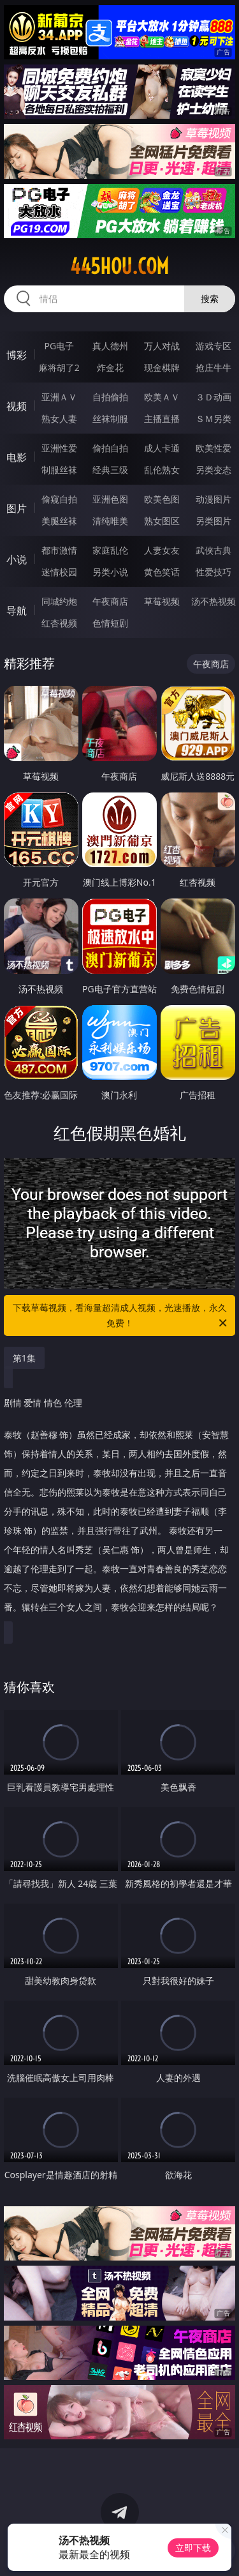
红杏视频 (59, 623)
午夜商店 (110, 601)
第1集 (24, 1358)
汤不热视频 (213, 601)
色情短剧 (110, 623)
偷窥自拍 (59, 499)
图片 (16, 508)
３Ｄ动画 (213, 397)
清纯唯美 (110, 521)
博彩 (16, 355)
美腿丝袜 (59, 521)
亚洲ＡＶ (59, 397)
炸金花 (110, 367)
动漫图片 (213, 499)
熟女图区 (162, 521)
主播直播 (162, 419)
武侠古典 (213, 550)
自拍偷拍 (110, 397)
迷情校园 (59, 572)
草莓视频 (162, 601)
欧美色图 (162, 499)
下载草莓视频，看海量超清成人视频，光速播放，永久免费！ (121, 1316)
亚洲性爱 (59, 448)
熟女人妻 (59, 419)
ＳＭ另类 (213, 419)
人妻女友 (162, 550)
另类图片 (213, 521)
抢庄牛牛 (213, 367)
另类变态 (213, 470)
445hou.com (119, 266)
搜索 (210, 298)
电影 (16, 457)
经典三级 (110, 470)
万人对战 (162, 346)
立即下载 (193, 2548)
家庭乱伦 (110, 550)
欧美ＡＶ (162, 397)
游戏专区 (213, 346)
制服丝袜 (59, 470)
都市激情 (59, 550)
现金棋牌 (162, 367)
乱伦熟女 (162, 470)
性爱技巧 (213, 572)
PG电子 (59, 346)
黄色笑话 (162, 572)
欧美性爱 (213, 448)
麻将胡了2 (59, 367)
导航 (16, 610)
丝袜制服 (110, 419)
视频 (16, 406)
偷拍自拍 (110, 448)
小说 (16, 559)
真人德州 (110, 346)
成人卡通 (162, 448)
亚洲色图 (110, 499)
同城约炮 (59, 601)
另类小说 (110, 572)
